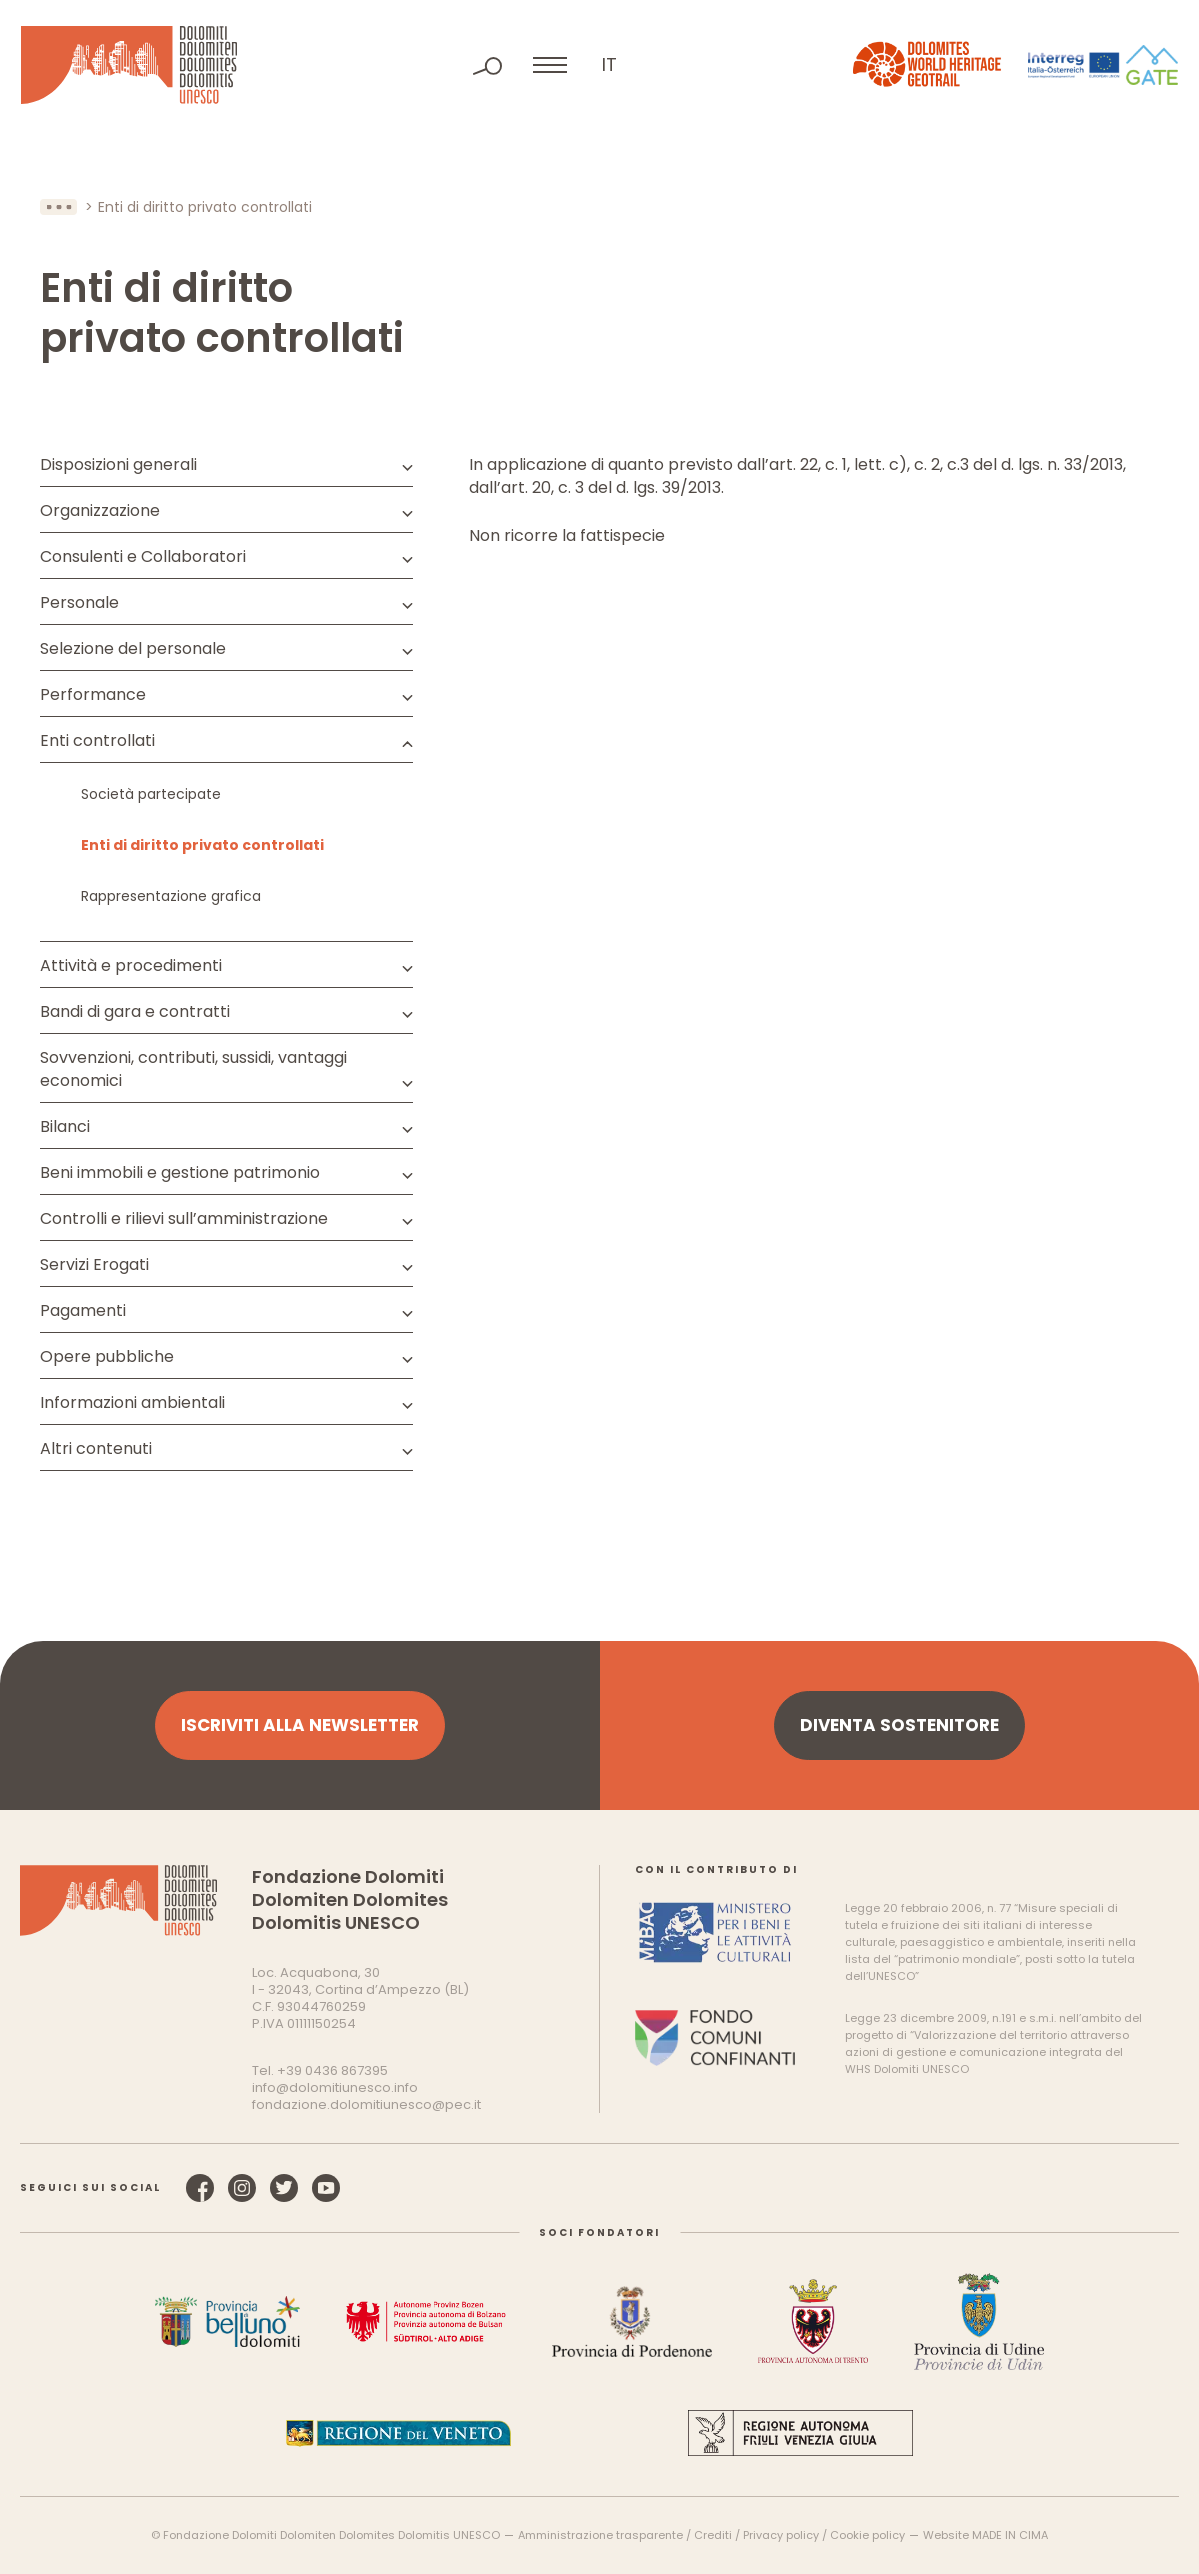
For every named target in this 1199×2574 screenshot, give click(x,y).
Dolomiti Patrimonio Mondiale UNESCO (129, 65)
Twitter (284, 2188)
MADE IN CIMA (1010, 2535)
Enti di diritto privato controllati (202, 845)
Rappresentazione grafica (171, 896)
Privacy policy (781, 2535)
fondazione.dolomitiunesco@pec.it (366, 2104)
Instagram (242, 2188)
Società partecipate (151, 794)
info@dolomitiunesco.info (335, 2087)
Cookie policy (867, 2535)
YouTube (326, 2188)
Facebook (200, 2188)
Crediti (713, 2535)
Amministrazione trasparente (600, 2535)
